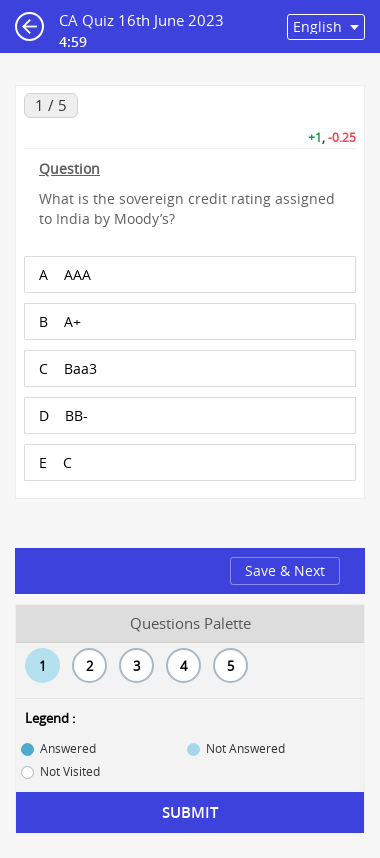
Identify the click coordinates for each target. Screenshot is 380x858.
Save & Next (285, 570)
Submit (190, 812)
